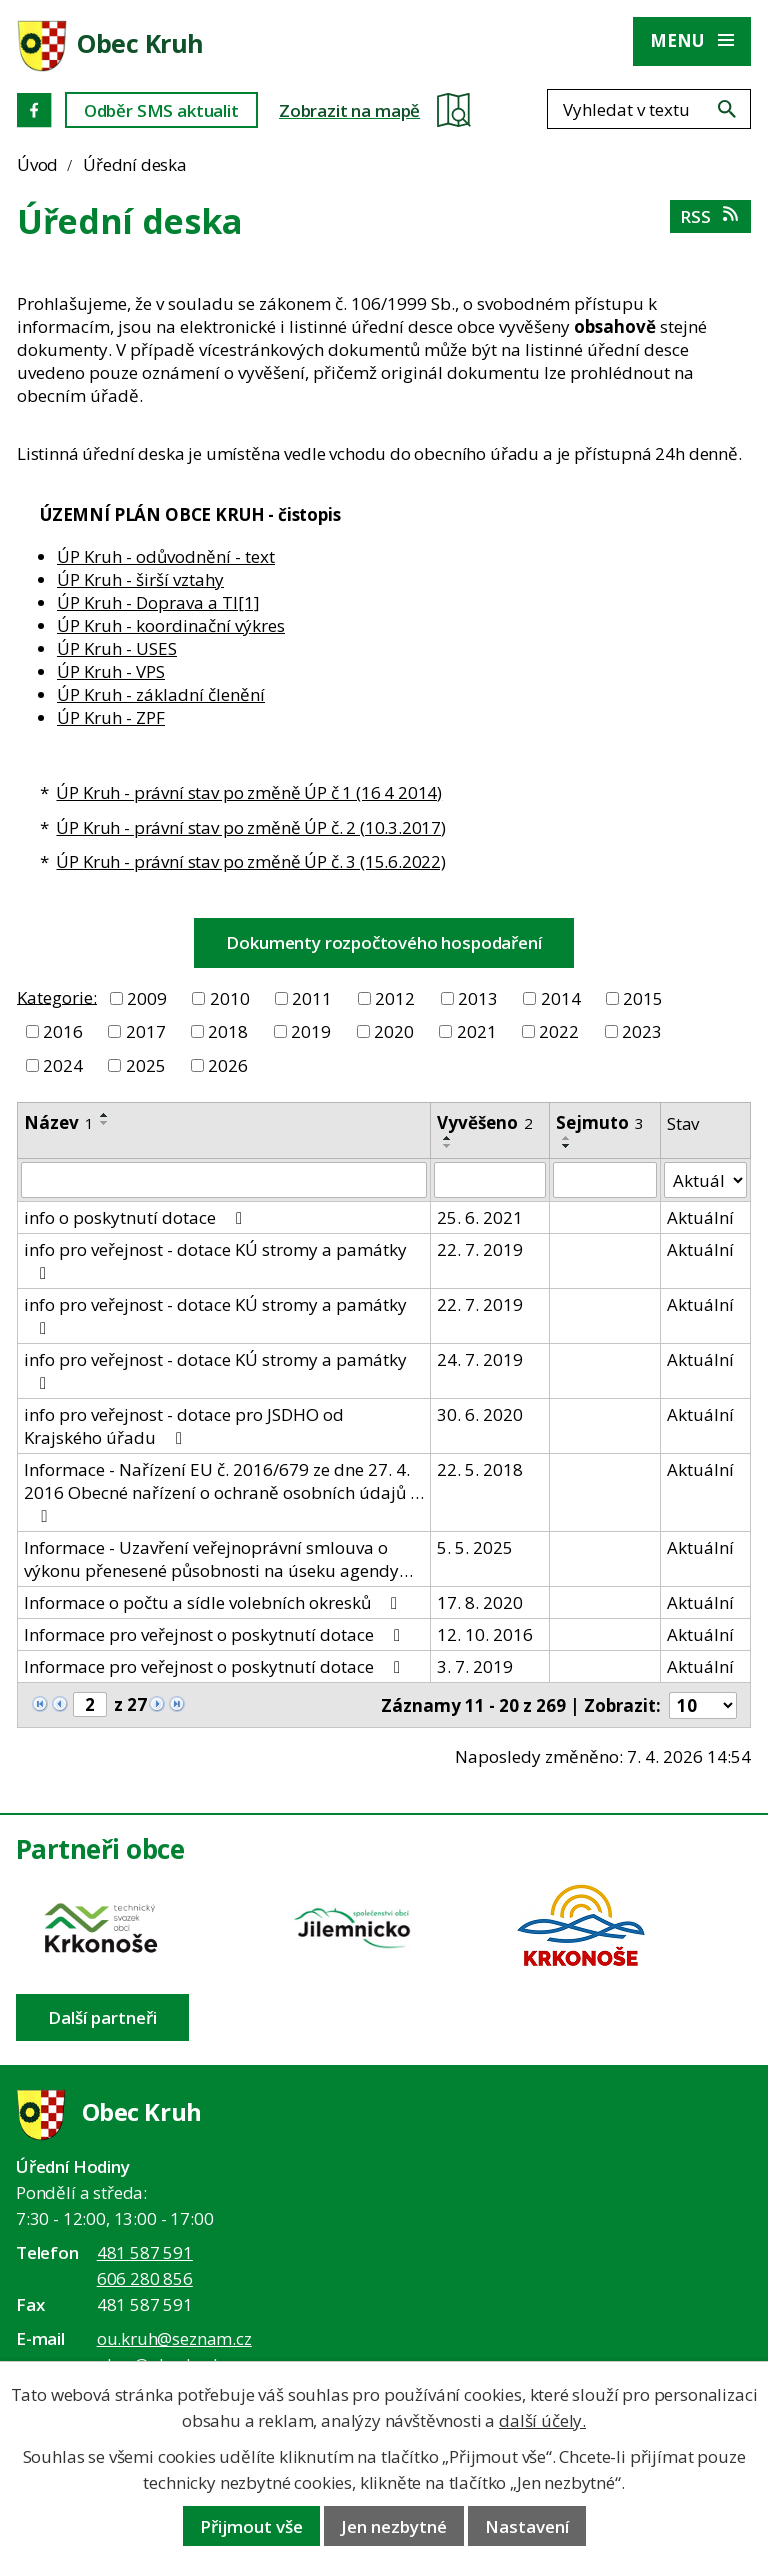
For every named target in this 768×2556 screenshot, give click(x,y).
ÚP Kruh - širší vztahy (140, 579)
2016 (63, 1031)
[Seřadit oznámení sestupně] (105, 1123)
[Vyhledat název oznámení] (224, 1180)
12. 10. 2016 (485, 1634)
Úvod (37, 164)
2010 (230, 998)
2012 (395, 998)
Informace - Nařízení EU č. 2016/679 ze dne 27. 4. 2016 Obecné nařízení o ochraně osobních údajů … (224, 1491)
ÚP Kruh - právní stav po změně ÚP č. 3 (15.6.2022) (251, 861)
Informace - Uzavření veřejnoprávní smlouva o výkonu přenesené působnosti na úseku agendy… (218, 1559)
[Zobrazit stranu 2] (90, 1704)
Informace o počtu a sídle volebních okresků (214, 1602)
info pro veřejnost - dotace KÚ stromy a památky (215, 1260)
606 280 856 (145, 2278)
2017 (146, 1031)
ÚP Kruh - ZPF (111, 717)
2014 (561, 998)
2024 (63, 1065)
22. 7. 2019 (480, 1249)
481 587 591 (145, 2252)
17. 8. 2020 (480, 1602)
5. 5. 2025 (475, 1547)
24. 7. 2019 (480, 1359)
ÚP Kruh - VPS (111, 671)
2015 (643, 998)
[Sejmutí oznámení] (605, 1180)
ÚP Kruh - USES (117, 648)
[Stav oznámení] (705, 1180)
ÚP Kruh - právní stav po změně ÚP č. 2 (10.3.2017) (251, 827)
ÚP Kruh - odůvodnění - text (166, 556)
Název (59, 1122)
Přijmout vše (251, 2526)
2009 (147, 998)
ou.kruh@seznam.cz (174, 2338)
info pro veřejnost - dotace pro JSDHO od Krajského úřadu (184, 1426)
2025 (146, 1065)
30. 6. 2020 (480, 1414)
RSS (710, 216)
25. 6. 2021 (480, 1217)
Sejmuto (600, 1122)
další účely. (542, 2420)
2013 (478, 998)
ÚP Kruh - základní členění (161, 694)
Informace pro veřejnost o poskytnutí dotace (216, 1634)
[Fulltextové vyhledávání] (649, 109)
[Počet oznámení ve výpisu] (703, 1705)
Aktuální (700, 1217)
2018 (228, 1031)
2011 (312, 998)
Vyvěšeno (485, 1122)
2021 (477, 1031)
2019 (311, 1031)
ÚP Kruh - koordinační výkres (171, 625)
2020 (394, 1031)
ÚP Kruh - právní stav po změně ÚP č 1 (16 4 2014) (249, 792)
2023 (642, 1031)
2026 (228, 1065)
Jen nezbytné (394, 2526)
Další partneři (102, 2017)
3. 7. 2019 (475, 1666)
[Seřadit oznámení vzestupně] (105, 1115)
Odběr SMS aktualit (161, 110)
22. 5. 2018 (480, 1469)
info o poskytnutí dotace (137, 1217)
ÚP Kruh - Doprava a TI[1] (158, 602)
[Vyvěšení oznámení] (490, 1180)
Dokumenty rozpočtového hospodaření (383, 942)
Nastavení (527, 2526)
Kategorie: (57, 996)
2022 (559, 1031)
